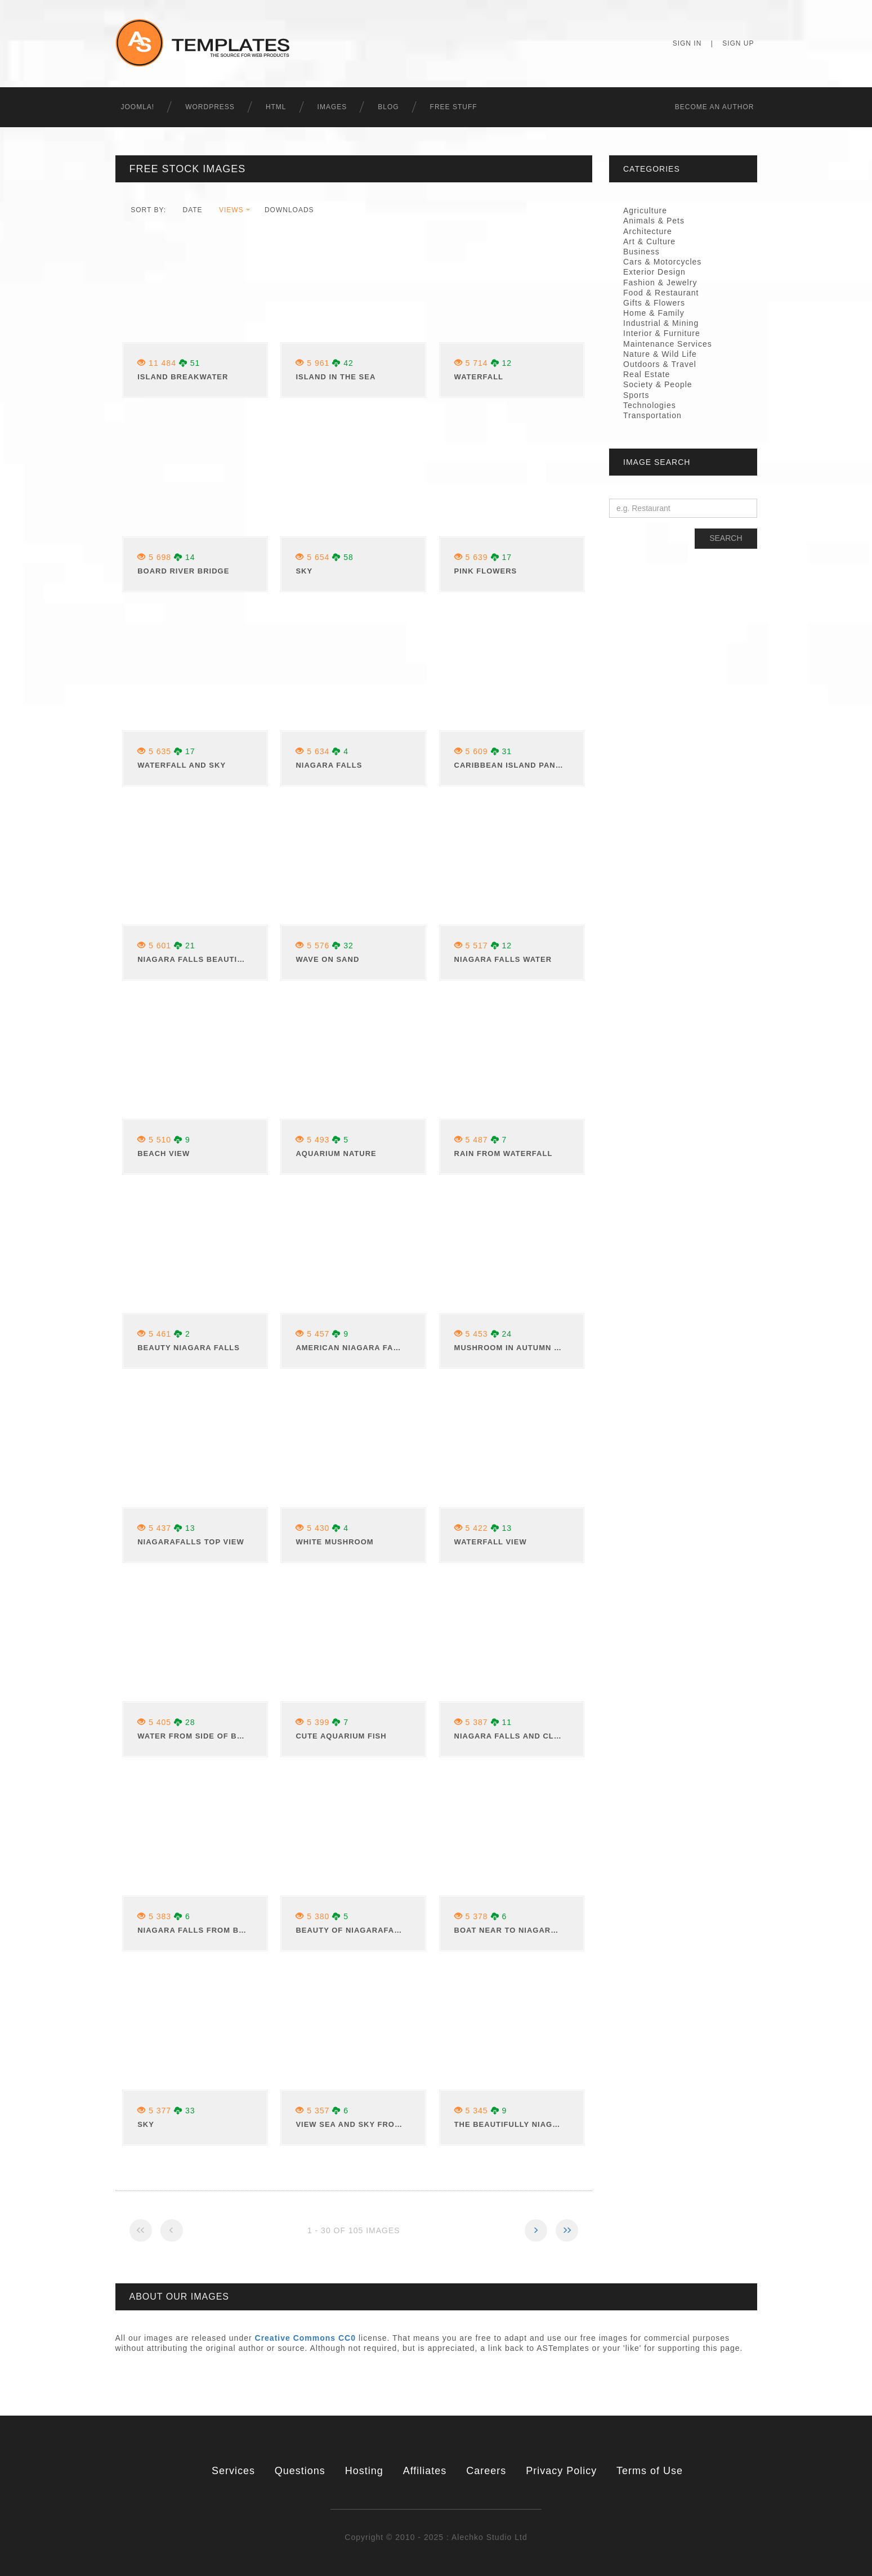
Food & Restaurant (661, 292)
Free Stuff (453, 107)
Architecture (647, 231)
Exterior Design (654, 271)
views (231, 210)
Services (233, 2470)
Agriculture (645, 210)
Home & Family (654, 312)
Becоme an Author (714, 107)
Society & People (657, 384)
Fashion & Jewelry (660, 282)
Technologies (649, 405)
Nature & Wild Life (660, 354)
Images (332, 107)
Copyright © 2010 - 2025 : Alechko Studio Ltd (436, 2537)
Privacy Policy (561, 2470)
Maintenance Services (667, 343)
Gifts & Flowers (654, 302)
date (192, 210)
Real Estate (646, 374)
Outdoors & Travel (659, 364)
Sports (636, 395)
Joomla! (138, 107)
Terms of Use (649, 2470)
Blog (388, 107)
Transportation (652, 415)
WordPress (210, 107)
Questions (300, 2470)
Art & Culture (649, 241)
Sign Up (738, 43)
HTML (276, 107)
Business (641, 251)
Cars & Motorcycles (662, 261)
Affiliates (425, 2470)
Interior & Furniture (661, 333)
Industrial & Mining (661, 323)
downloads (289, 210)
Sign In (687, 43)
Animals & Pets (654, 220)
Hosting (364, 2470)
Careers (486, 2470)
